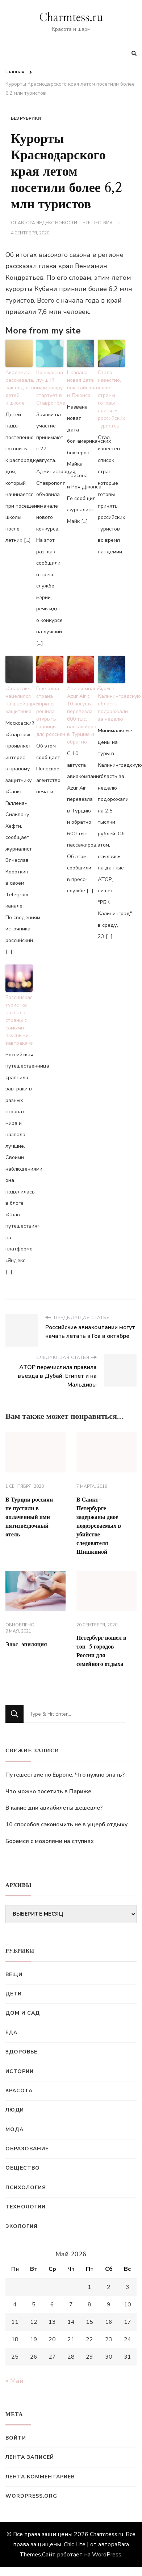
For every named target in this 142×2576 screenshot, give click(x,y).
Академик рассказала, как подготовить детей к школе (19, 387)
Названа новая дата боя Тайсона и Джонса (80, 384)
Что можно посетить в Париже (48, 1791)
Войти (15, 2437)
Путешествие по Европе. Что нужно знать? (65, 1775)
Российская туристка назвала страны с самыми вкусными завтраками (19, 1020)
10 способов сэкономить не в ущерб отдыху (66, 1824)
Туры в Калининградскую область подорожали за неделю (111, 703)
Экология (21, 2226)
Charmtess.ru (71, 17)
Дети (13, 1993)
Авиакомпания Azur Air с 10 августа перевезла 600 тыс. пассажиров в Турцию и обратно (80, 715)
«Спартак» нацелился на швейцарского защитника (19, 700)
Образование (27, 2148)
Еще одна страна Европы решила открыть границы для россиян (49, 711)
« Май (14, 2380)
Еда (11, 2032)
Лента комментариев (40, 2476)
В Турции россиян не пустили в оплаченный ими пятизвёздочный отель (29, 1517)
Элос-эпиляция (26, 1644)
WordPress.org (31, 2496)
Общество (22, 2168)
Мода (14, 2129)
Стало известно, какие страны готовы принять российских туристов (111, 399)
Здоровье (21, 2051)
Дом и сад (22, 2013)
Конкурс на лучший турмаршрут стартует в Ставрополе (49, 387)
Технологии (25, 2206)
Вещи (13, 1974)
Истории (19, 2071)
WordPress (106, 2555)
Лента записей (29, 2457)
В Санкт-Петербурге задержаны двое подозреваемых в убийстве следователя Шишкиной (98, 1526)
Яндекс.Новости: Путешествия (74, 223)
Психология (25, 2187)
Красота (19, 2090)
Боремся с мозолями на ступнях (49, 1841)
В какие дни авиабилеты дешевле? (54, 1808)
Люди (14, 2109)
